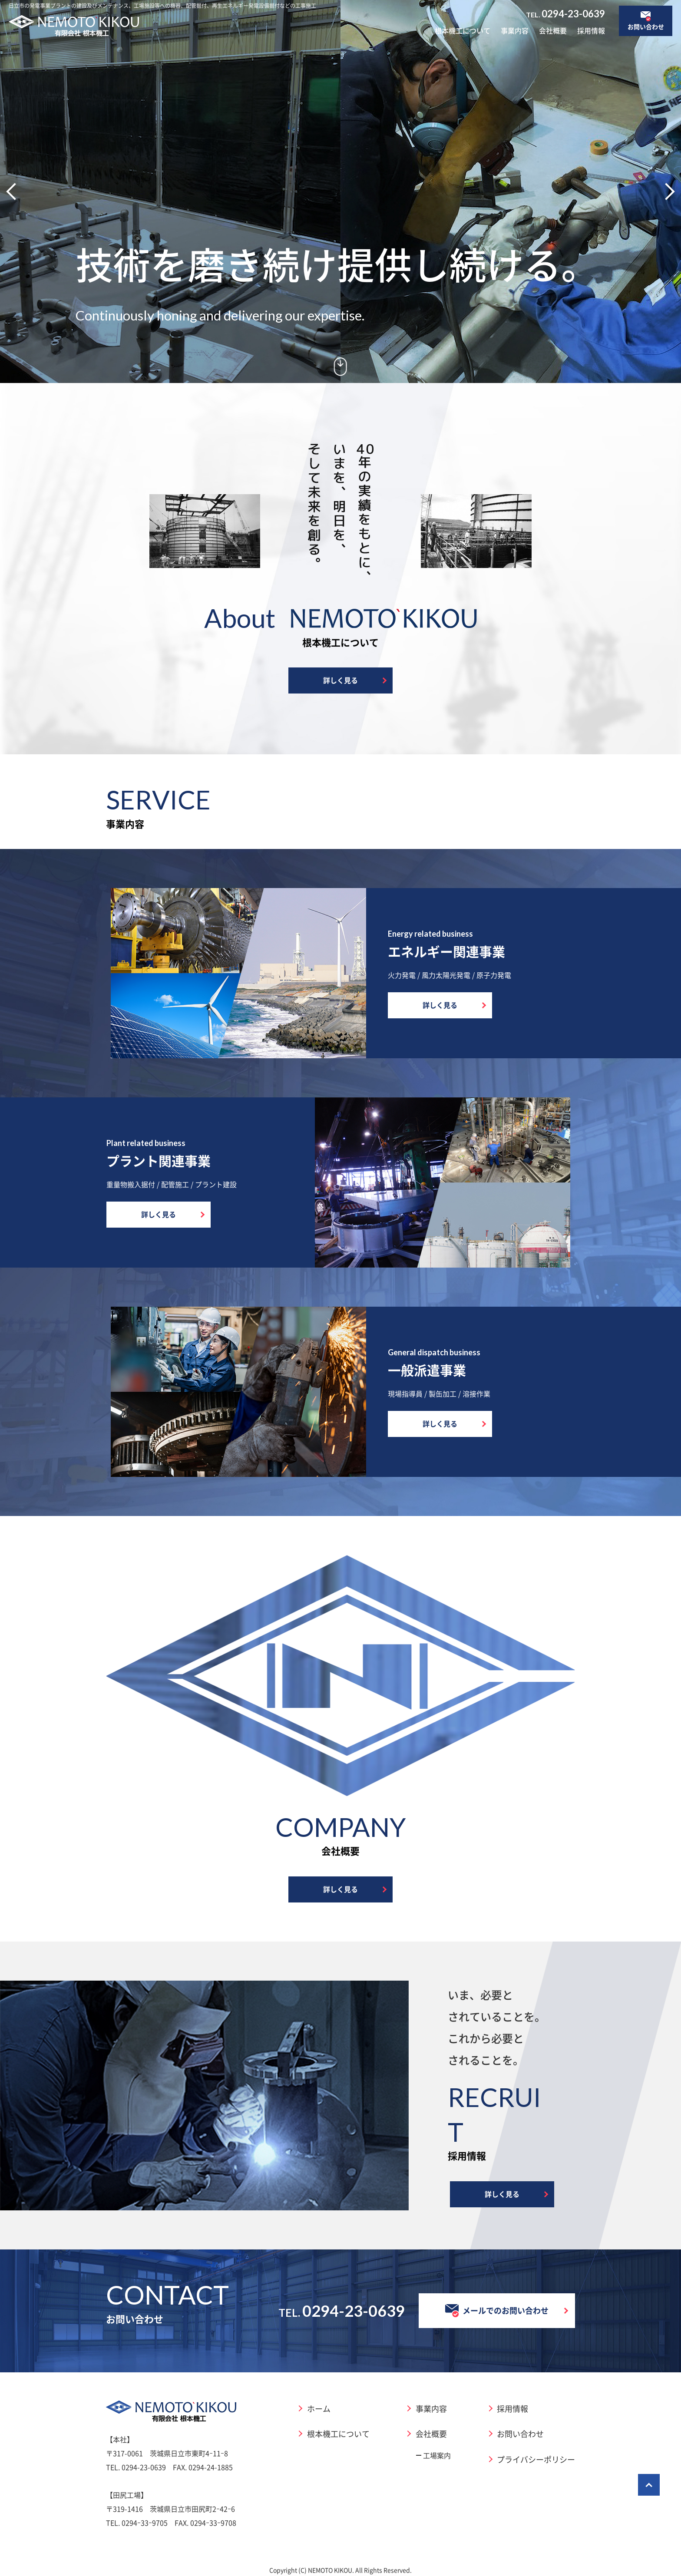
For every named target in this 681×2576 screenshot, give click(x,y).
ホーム (319, 2408)
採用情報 (591, 30)
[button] (14, 191)
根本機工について (462, 30)
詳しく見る (340, 680)
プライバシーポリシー (536, 2459)
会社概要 (553, 30)
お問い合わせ (520, 2433)
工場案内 (437, 2455)
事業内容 (515, 30)
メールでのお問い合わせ (497, 2310)
